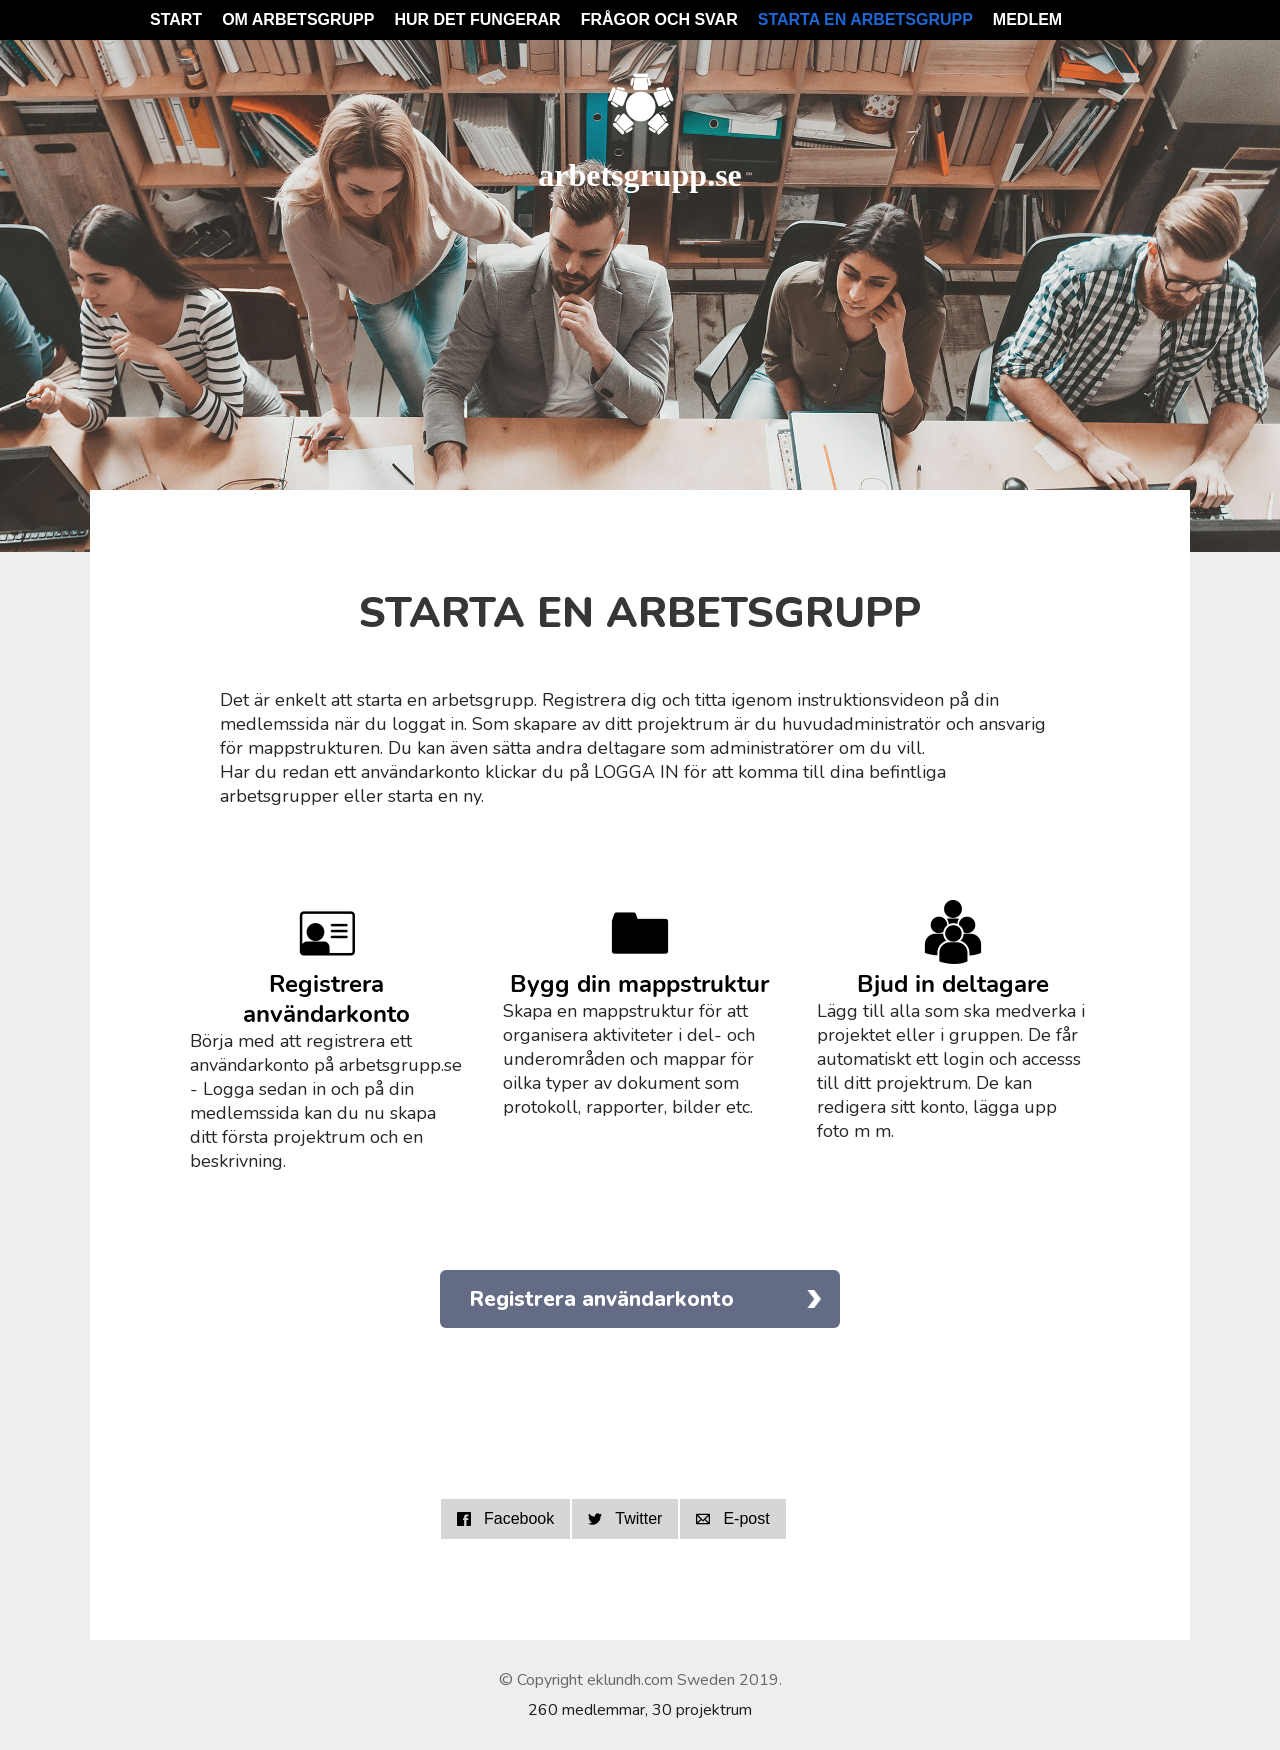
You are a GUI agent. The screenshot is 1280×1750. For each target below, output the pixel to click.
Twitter (625, 1518)
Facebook (505, 1518)
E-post (732, 1518)
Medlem (1027, 19)
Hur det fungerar (477, 19)
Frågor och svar (659, 19)
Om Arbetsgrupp (298, 19)
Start (176, 19)
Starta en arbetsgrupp (865, 19)
